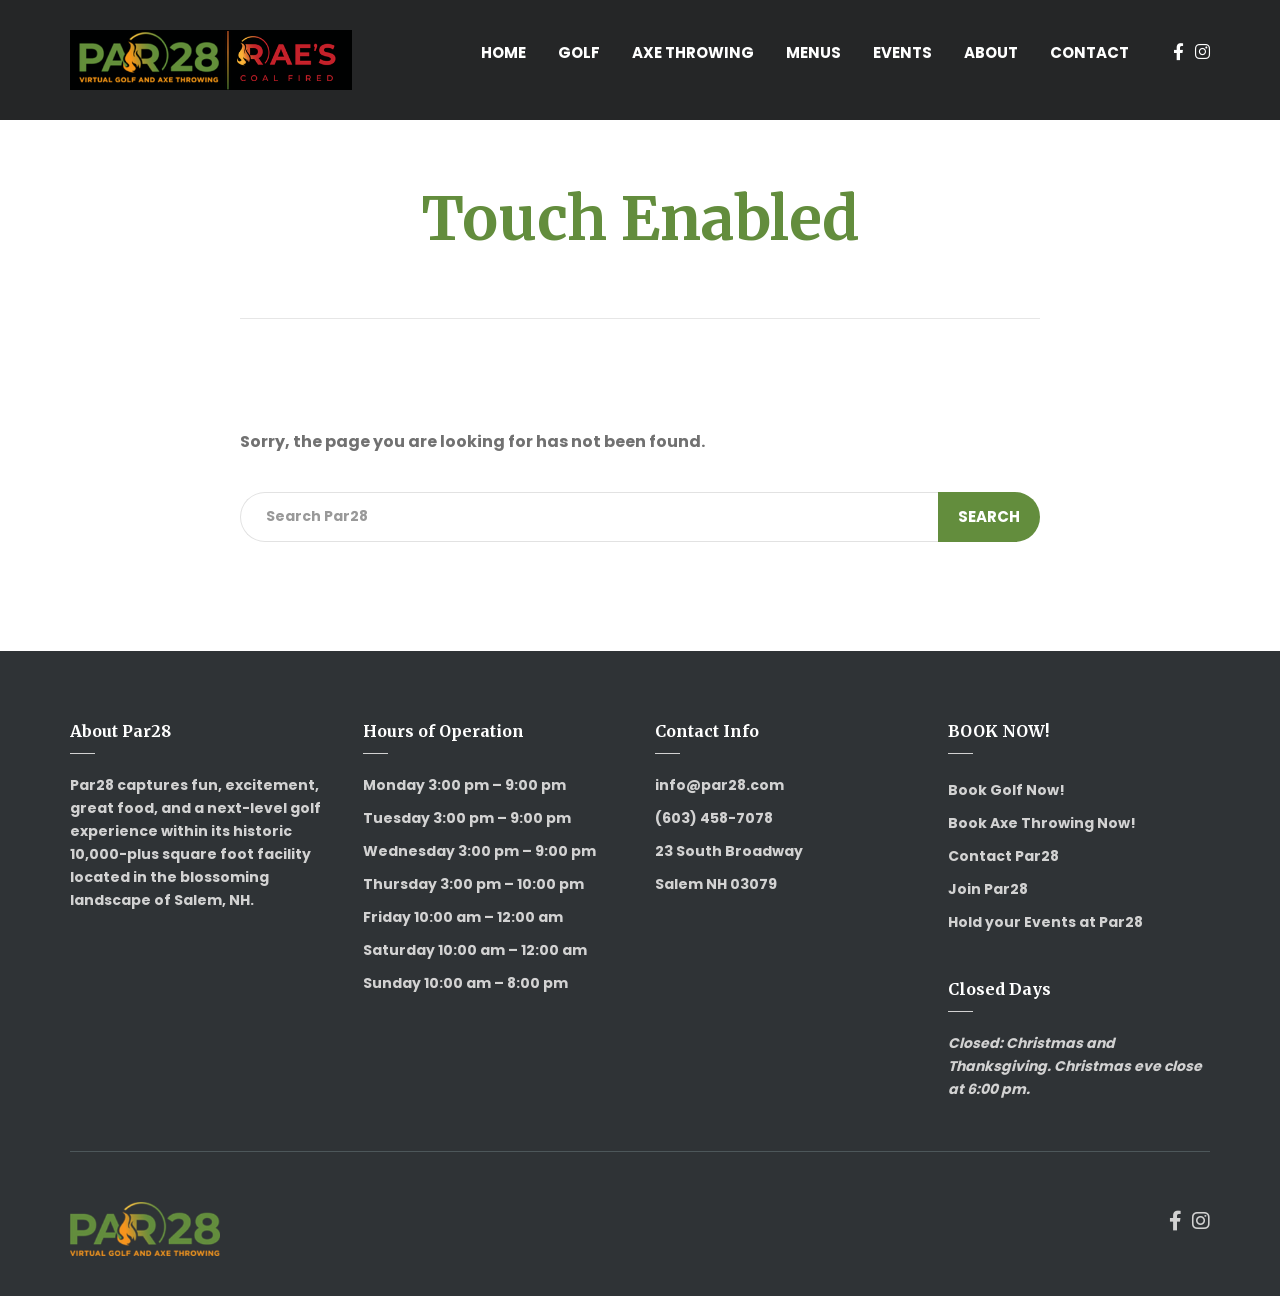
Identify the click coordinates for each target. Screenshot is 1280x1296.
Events (902, 52)
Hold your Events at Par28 (1045, 922)
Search (989, 516)
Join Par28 (988, 889)
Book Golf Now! (1006, 790)
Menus (813, 52)
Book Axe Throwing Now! (1042, 823)
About (991, 52)
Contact (1089, 52)
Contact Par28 (1003, 856)
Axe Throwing (693, 52)
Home (503, 52)
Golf (579, 52)
